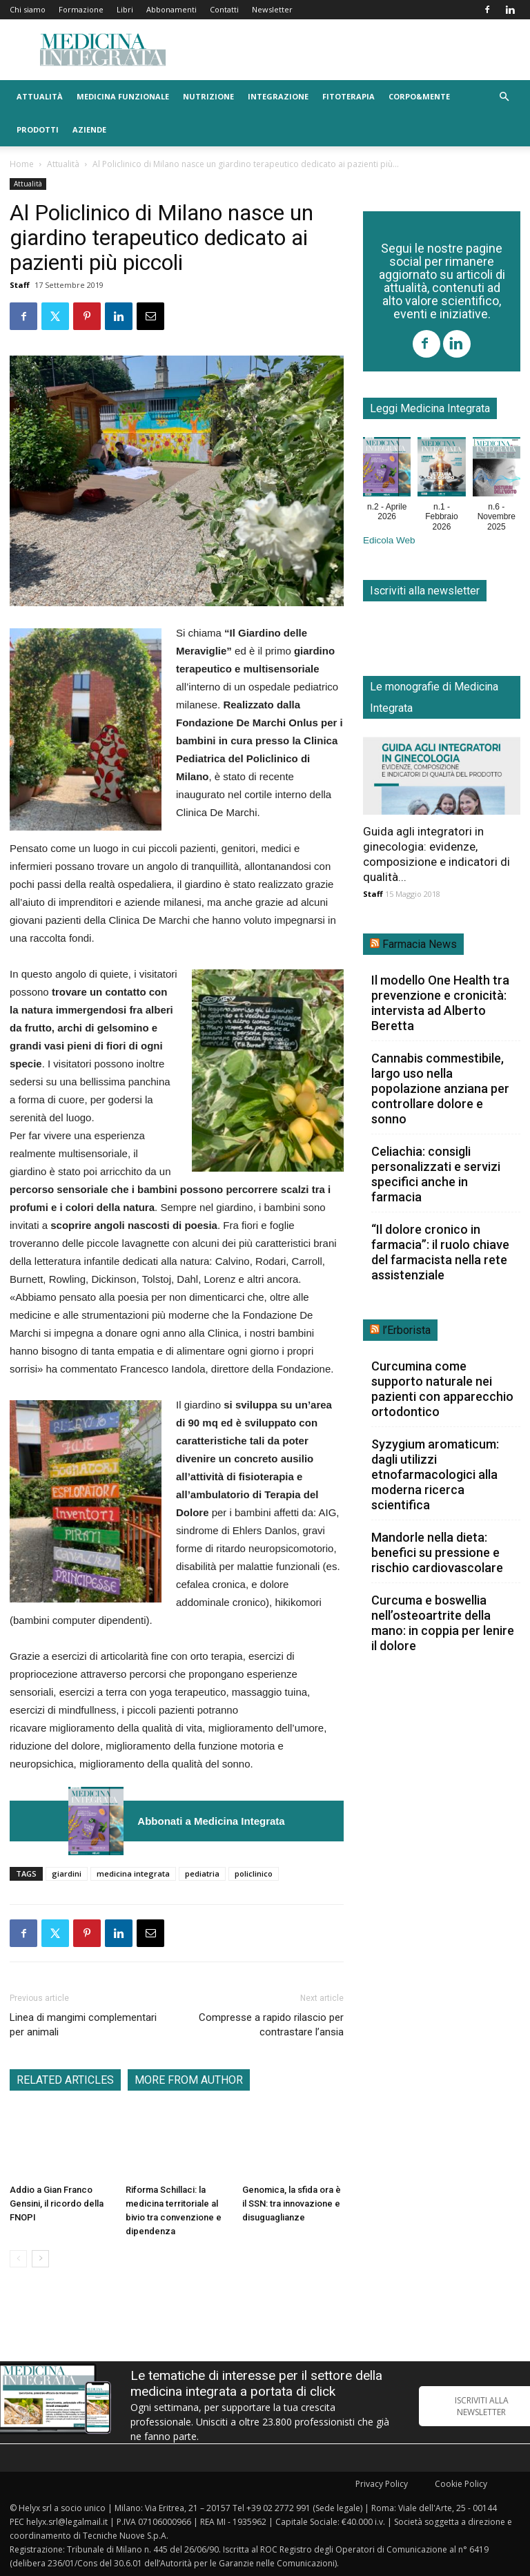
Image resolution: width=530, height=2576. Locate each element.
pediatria (202, 1873)
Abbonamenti (171, 9)
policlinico (254, 1873)
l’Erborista (406, 1330)
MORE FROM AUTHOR (189, 2079)
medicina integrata (133, 1873)
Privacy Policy (381, 2484)
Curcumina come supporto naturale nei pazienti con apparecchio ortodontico (442, 1389)
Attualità (40, 96)
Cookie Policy (461, 2484)
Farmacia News (419, 944)
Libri (125, 9)
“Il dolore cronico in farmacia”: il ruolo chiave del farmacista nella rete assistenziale (440, 1252)
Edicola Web (389, 540)
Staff (20, 285)
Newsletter (272, 9)
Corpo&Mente (419, 96)
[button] (503, 97)
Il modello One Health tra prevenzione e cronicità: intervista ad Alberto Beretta (440, 1003)
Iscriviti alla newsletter (425, 590)
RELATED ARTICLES (65, 2079)
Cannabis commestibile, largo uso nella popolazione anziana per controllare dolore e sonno (440, 1088)
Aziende (89, 129)
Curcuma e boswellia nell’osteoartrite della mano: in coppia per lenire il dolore (442, 1623)
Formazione (81, 9)
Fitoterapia (348, 96)
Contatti (224, 9)
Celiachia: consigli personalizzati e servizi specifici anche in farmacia (435, 1174)
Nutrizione (208, 96)
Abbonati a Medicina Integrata (210, 1821)
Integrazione (278, 96)
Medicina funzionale (123, 96)
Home (22, 164)
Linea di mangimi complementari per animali (83, 2024)
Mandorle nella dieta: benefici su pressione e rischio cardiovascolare (437, 1552)
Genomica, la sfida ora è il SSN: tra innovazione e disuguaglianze (291, 2203)
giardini (66, 1873)
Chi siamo (28, 9)
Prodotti (38, 129)
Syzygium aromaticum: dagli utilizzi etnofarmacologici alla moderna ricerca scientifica (435, 1474)
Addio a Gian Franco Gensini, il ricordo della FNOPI (57, 2203)
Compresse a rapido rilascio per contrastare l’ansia (271, 2024)
